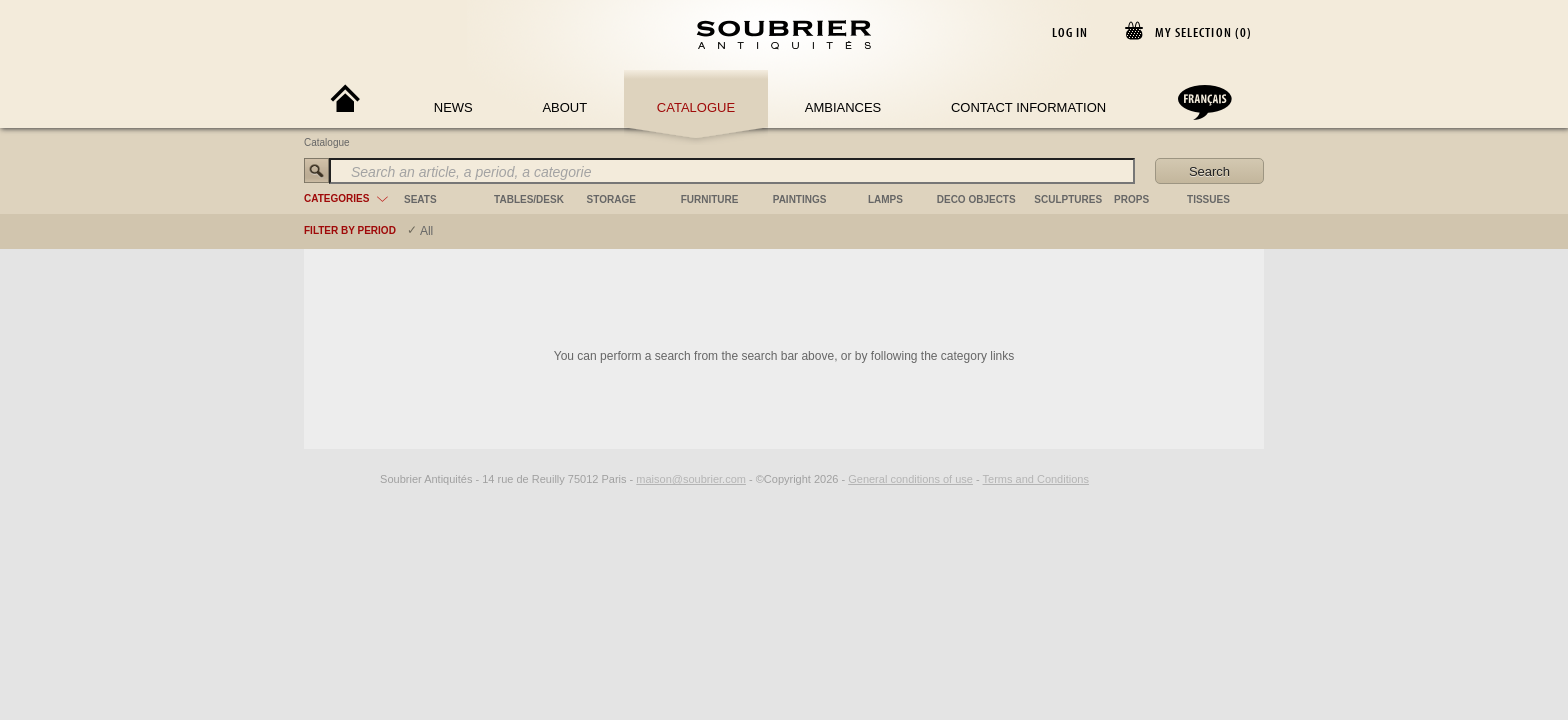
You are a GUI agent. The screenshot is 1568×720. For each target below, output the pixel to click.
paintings (800, 199)
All (426, 231)
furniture (710, 199)
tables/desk (529, 199)
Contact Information (1028, 107)
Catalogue (696, 107)
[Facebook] (344, 479)
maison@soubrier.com (691, 479)
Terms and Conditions (1036, 479)
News (453, 107)
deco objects (976, 199)
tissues (1208, 199)
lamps (885, 199)
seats (420, 199)
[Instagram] (367, 479)
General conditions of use (910, 479)
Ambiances (843, 107)
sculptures (1068, 199)
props (1131, 199)
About (564, 107)
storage (611, 199)
